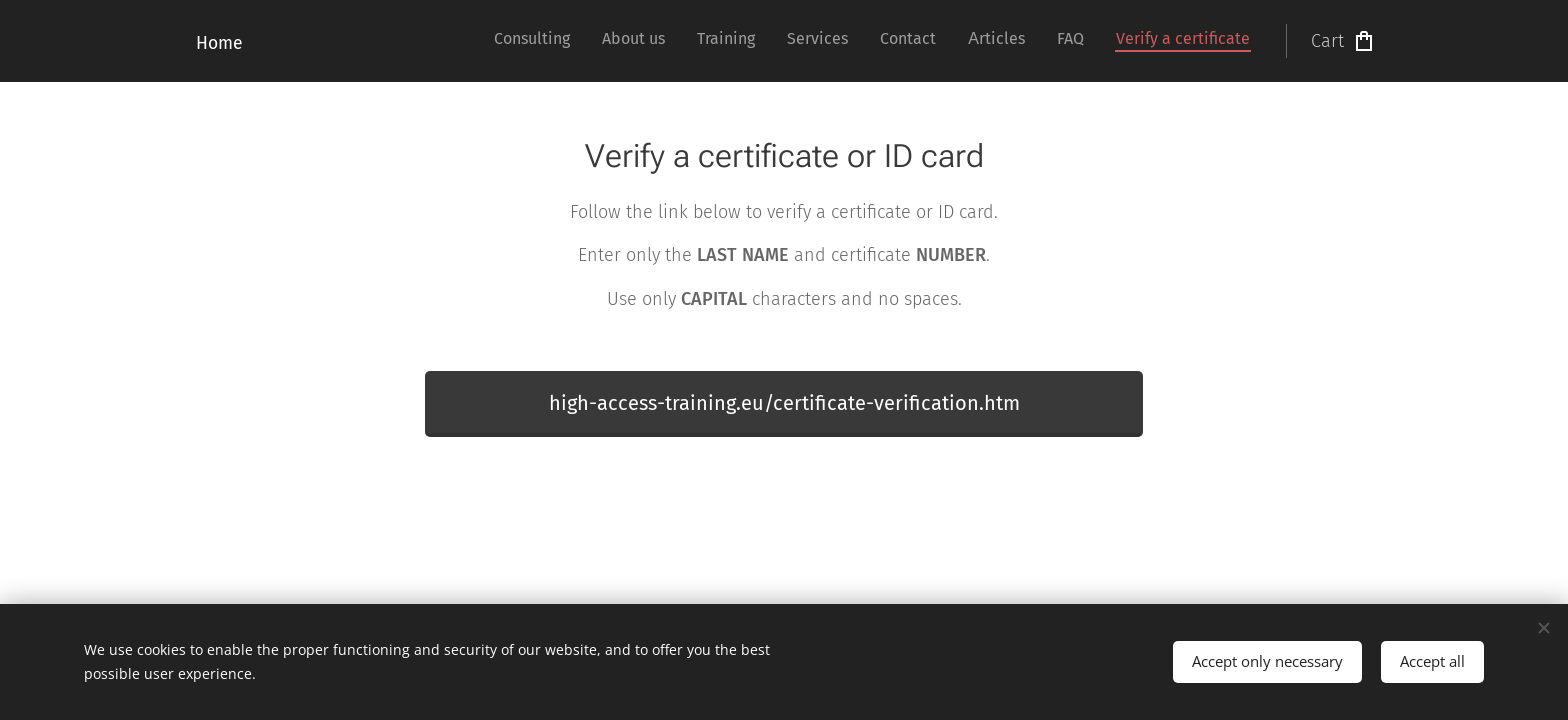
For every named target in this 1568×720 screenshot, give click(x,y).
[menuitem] (1031, 41)
